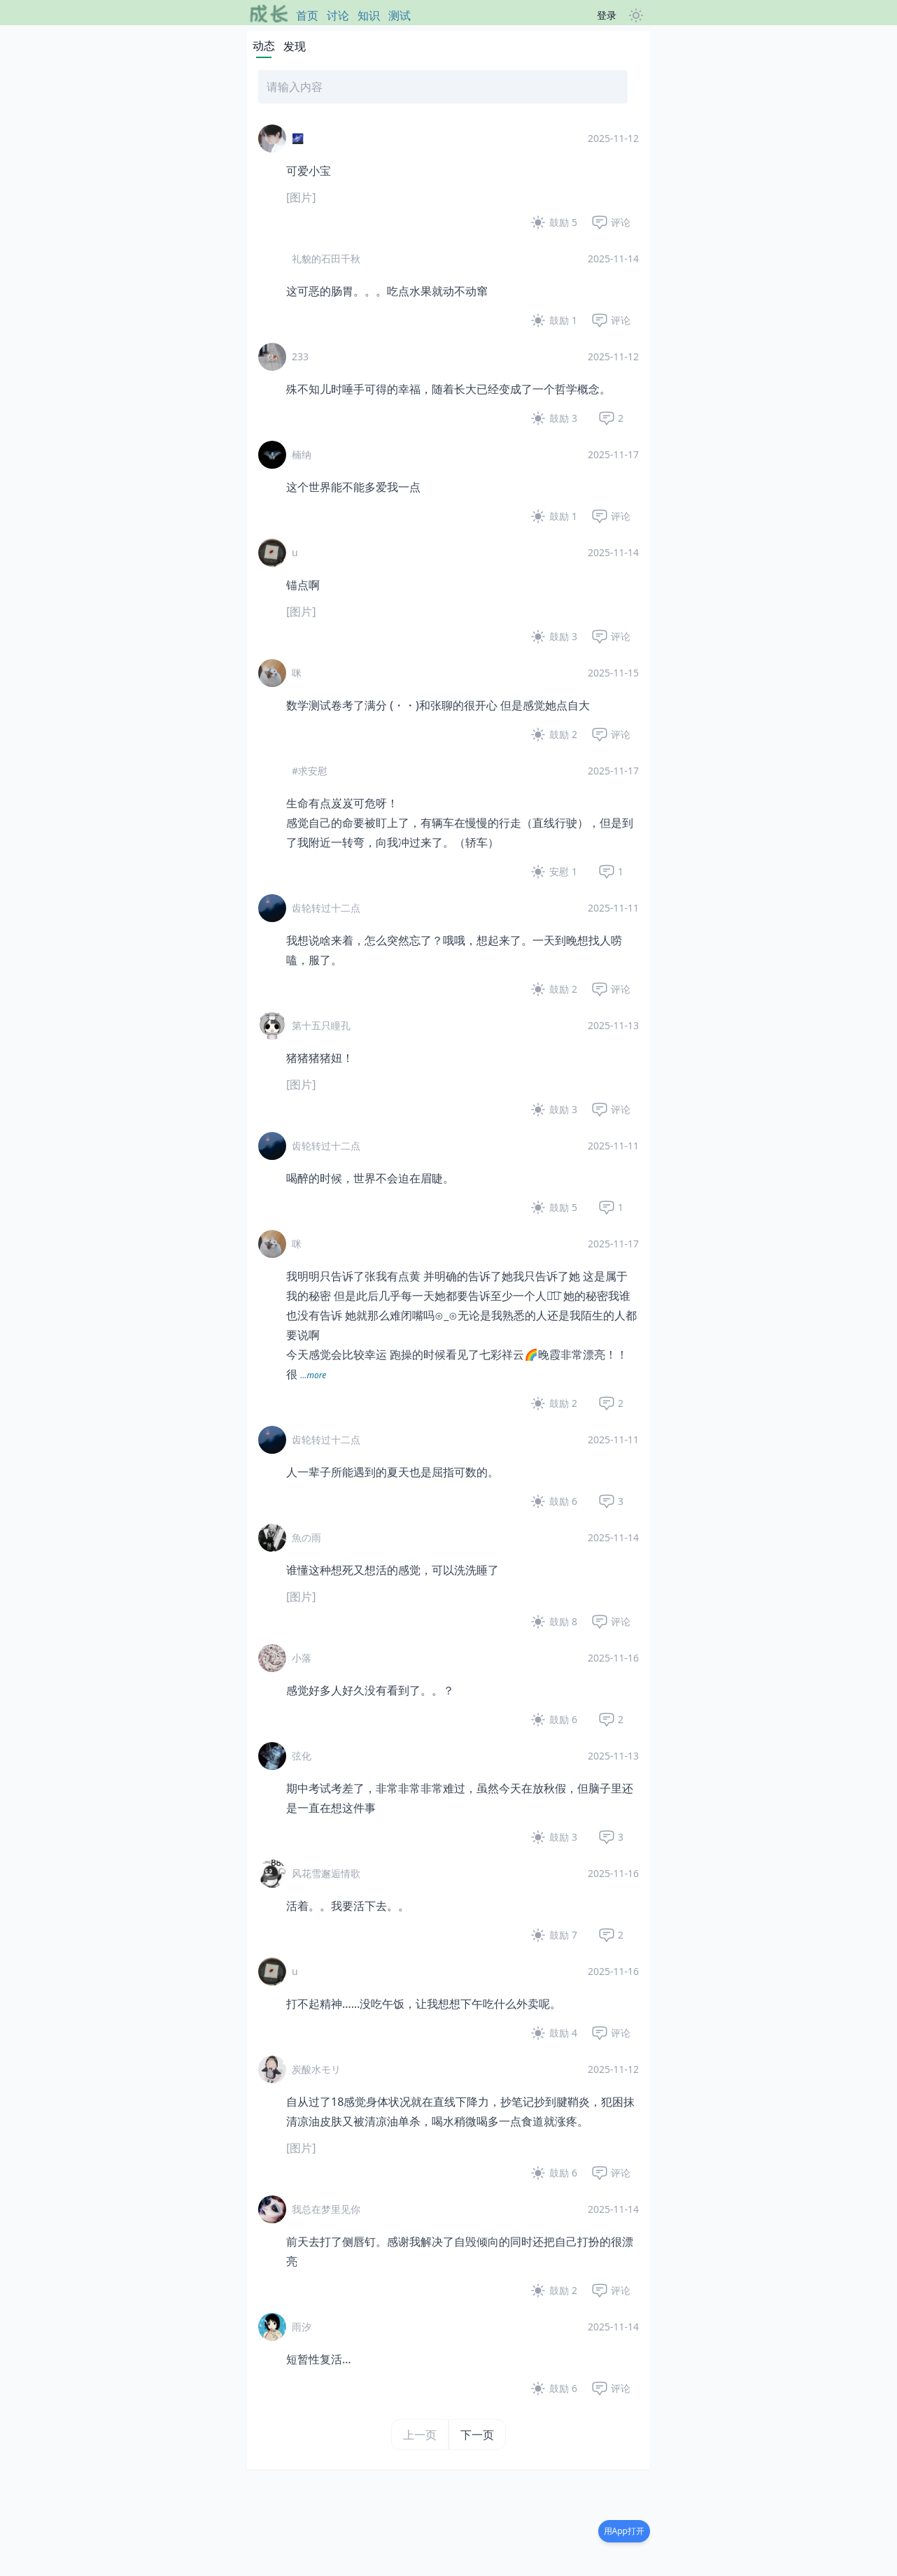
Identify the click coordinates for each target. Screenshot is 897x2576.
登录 (606, 15)
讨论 (338, 15)
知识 (369, 15)
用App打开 (624, 2531)
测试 (399, 15)
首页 (307, 15)
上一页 (420, 2434)
